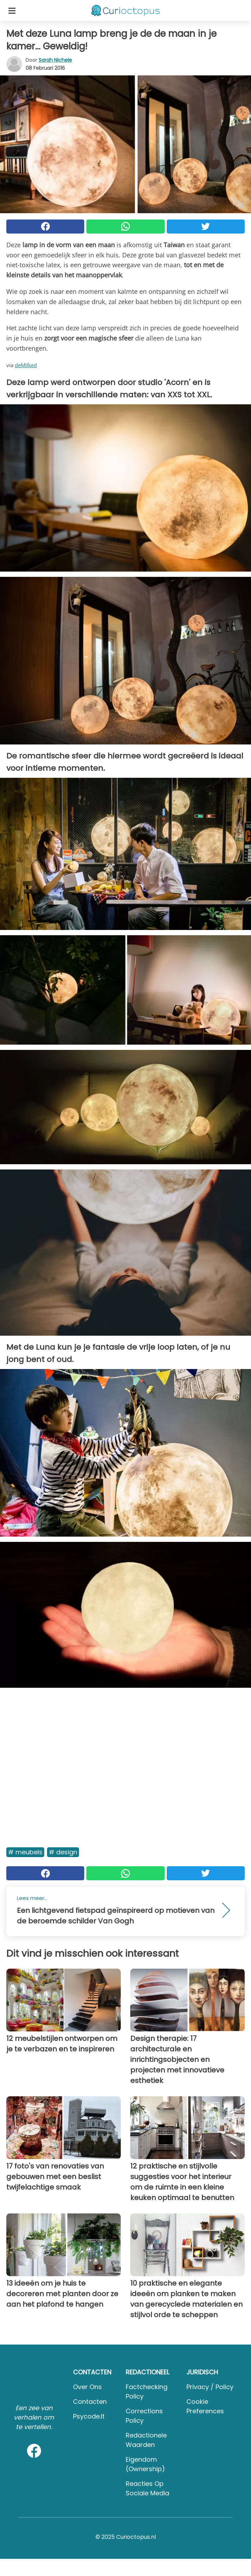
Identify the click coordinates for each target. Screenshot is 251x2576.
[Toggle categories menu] (12, 10)
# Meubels (25, 1852)
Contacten (90, 2401)
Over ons (87, 2386)
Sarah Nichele (55, 59)
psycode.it (89, 2416)
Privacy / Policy (209, 2386)
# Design (63, 1852)
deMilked (26, 365)
